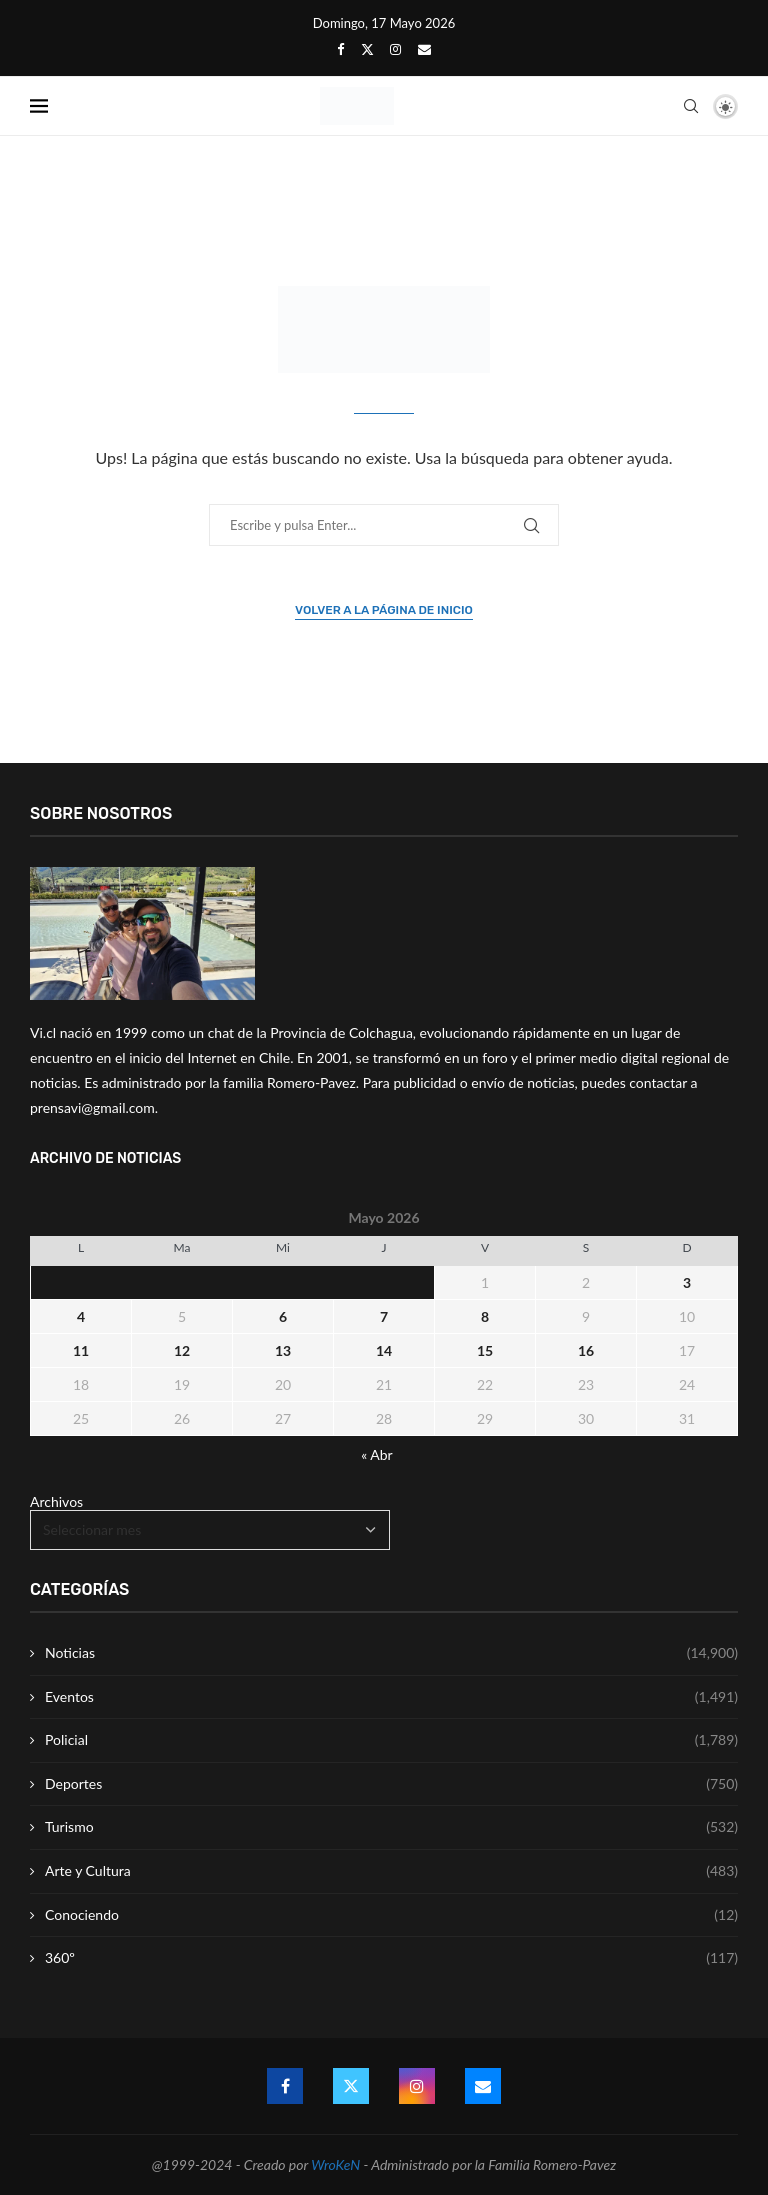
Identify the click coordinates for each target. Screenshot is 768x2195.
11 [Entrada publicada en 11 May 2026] (81, 1350)
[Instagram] (395, 49)
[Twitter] (367, 49)
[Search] (691, 106)
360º (391, 1958)
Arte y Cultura (391, 1871)
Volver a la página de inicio (384, 610)
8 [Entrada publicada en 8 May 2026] (485, 1316)
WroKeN (335, 2164)
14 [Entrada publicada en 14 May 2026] (384, 1350)
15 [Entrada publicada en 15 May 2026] (485, 1350)
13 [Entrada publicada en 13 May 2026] (283, 1350)
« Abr (376, 1454)
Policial (391, 1740)
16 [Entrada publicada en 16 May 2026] (586, 1350)
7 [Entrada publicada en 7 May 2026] (384, 1316)
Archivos (56, 1501)
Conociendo (391, 1915)
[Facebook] (340, 49)
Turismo (391, 1827)
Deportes (391, 1784)
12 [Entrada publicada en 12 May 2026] (182, 1350)
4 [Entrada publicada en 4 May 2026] (81, 1316)
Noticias (391, 1653)
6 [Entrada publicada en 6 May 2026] (283, 1316)
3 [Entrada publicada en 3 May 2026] (687, 1282)
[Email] (424, 49)
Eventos (391, 1697)
